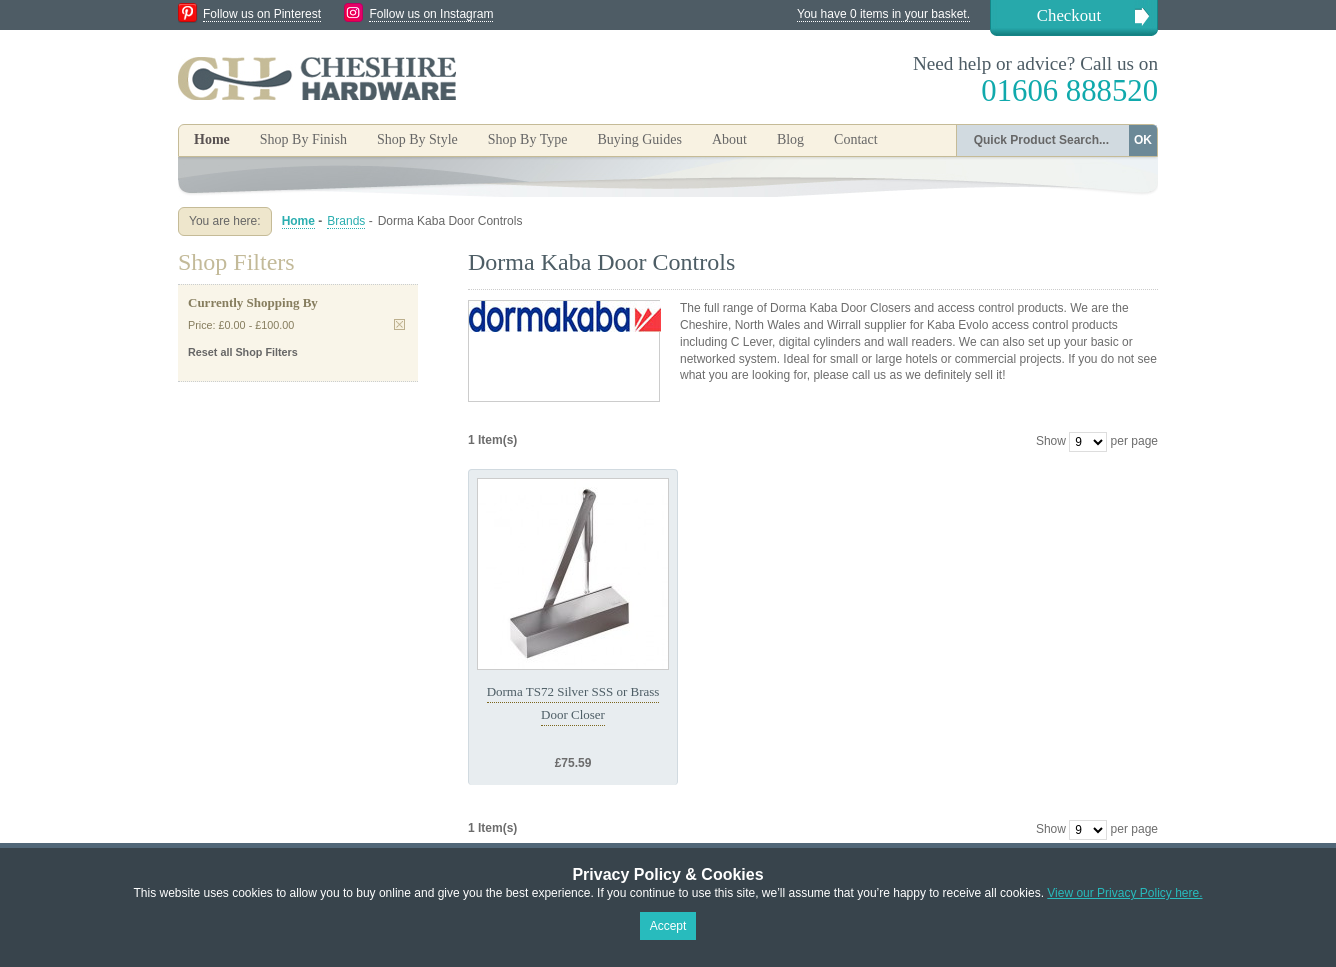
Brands (346, 221)
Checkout (1069, 15)
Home (212, 139)
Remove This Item (399, 324)
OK (1143, 140)
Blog (790, 139)
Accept (668, 926)
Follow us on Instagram (431, 14)
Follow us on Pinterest (262, 14)
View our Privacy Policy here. (1124, 893)
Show (1051, 441)
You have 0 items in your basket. (883, 14)
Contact (856, 139)
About (729, 139)
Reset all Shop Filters (243, 352)
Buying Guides (639, 139)
